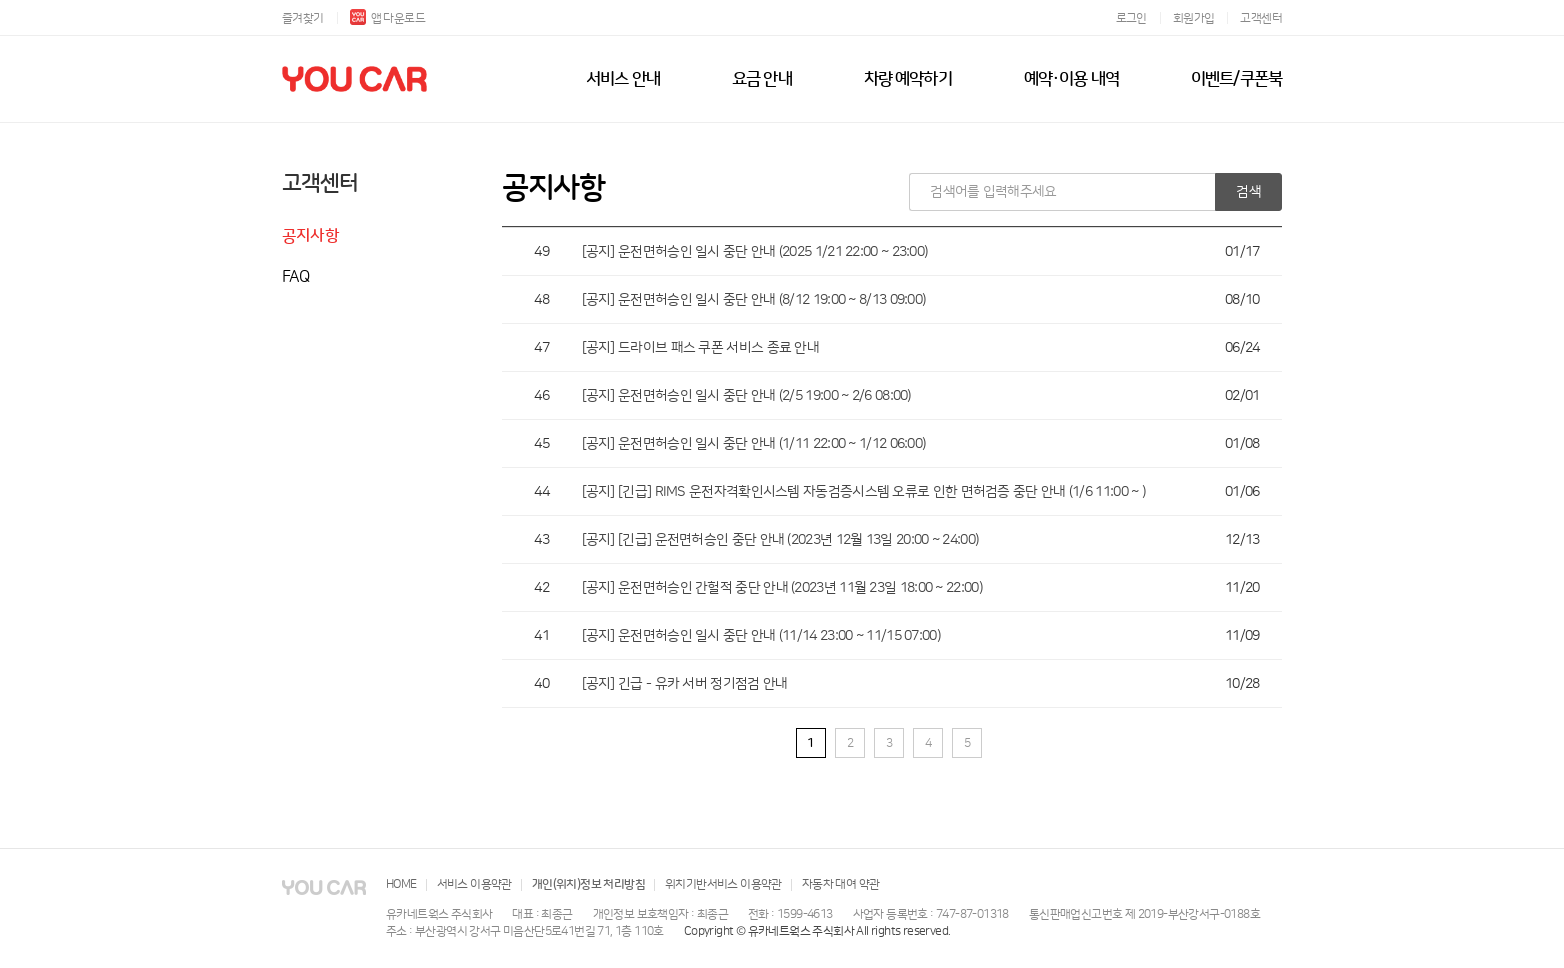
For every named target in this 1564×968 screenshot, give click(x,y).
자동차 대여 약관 (841, 884)
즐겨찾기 (303, 18)
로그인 (1131, 18)
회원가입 (1194, 18)
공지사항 (310, 236)
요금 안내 (762, 79)
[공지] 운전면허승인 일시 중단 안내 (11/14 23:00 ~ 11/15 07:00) (761, 636)
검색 (1248, 192)
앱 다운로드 (387, 18)
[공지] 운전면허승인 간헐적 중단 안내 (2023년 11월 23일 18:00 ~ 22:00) (782, 588)
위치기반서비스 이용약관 (723, 884)
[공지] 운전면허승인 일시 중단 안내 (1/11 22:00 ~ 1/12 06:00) (754, 444)
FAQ (296, 277)
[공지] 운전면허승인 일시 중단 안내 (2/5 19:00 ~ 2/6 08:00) (746, 396)
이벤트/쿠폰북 (1236, 79)
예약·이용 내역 (1071, 79)
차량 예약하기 (908, 79)
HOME (401, 884)
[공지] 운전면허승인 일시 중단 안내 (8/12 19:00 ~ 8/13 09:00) (754, 300)
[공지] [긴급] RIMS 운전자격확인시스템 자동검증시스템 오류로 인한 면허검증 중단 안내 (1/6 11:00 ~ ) (864, 492)
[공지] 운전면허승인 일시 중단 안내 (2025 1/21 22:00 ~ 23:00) (755, 252)
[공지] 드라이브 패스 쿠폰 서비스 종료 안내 (701, 348)
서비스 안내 (623, 79)
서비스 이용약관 (474, 884)
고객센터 (1261, 18)
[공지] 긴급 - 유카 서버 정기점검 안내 (685, 684)
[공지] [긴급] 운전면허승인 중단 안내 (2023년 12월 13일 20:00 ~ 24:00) (780, 540)
